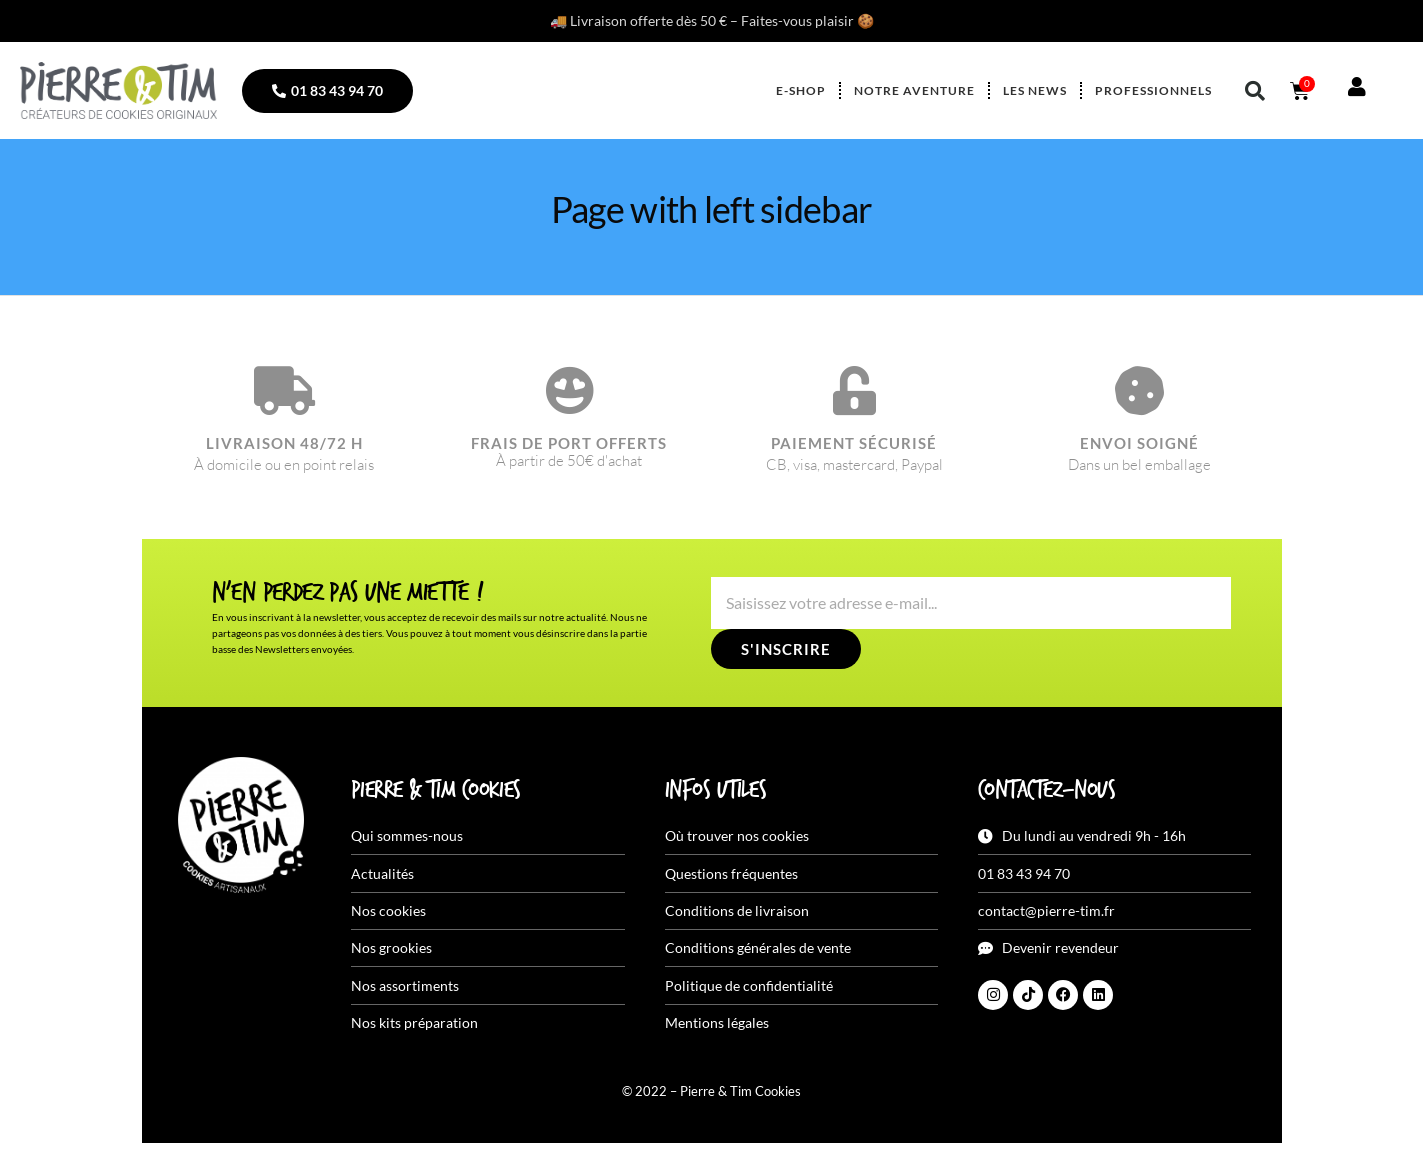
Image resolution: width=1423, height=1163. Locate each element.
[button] (1255, 91)
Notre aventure (914, 90)
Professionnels (1153, 90)
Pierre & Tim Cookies (436, 791)
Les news (1035, 90)
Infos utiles (715, 791)
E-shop (801, 90)
